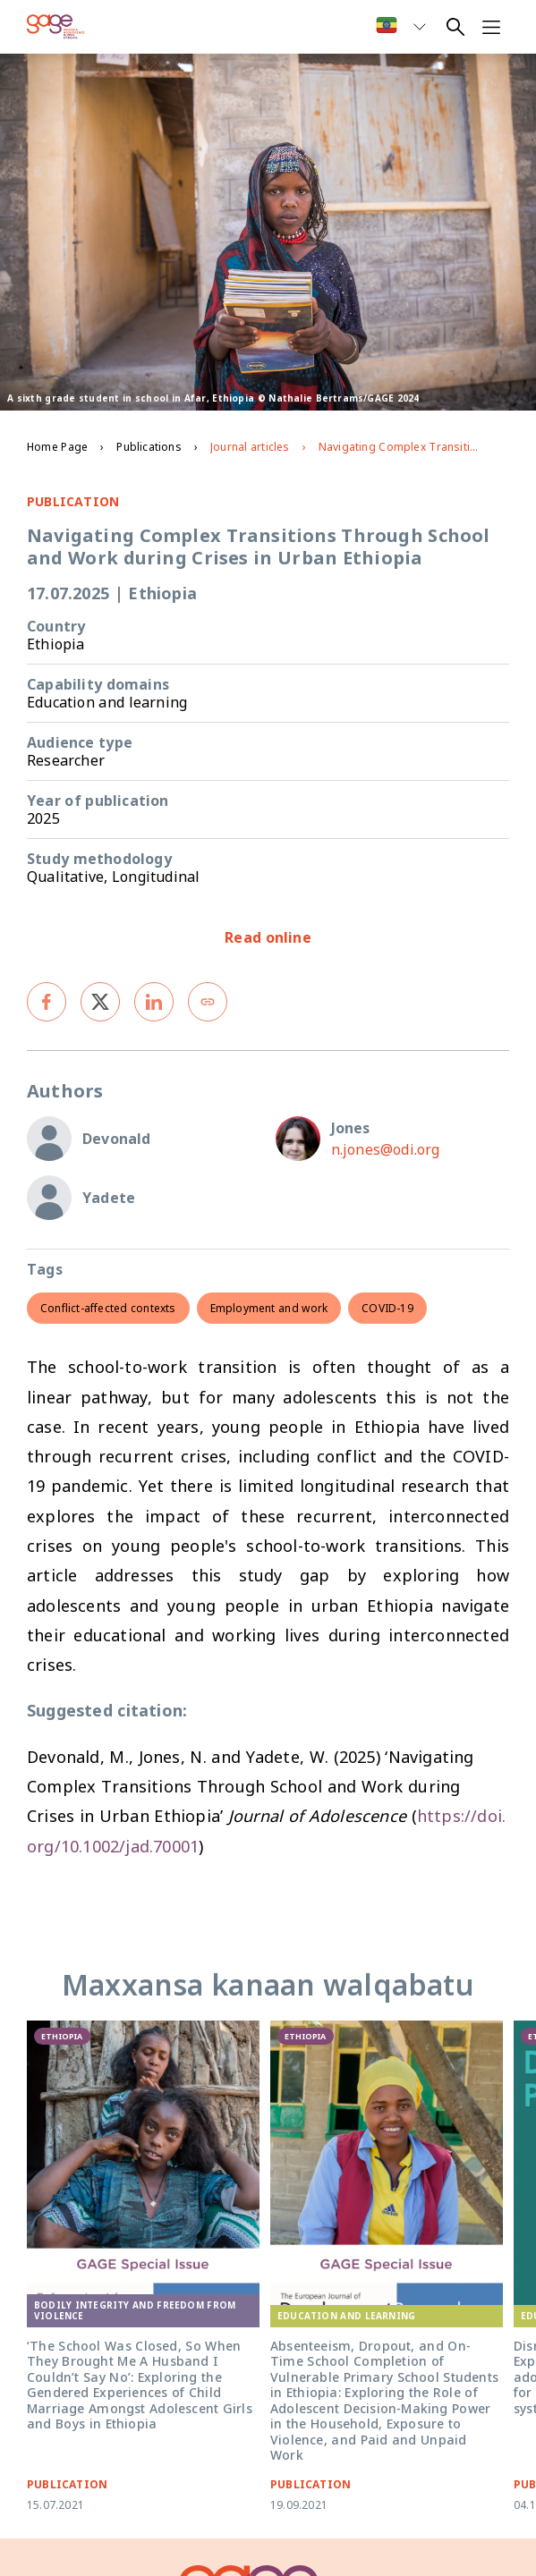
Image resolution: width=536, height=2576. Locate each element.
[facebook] (46, 1001)
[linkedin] (154, 1001)
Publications (148, 446)
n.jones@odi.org (385, 1149)
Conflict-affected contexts (108, 1308)
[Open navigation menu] (491, 27)
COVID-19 (387, 1308)
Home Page (57, 446)
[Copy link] (207, 1001)
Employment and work (269, 1308)
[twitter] (100, 1001)
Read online (268, 937)
